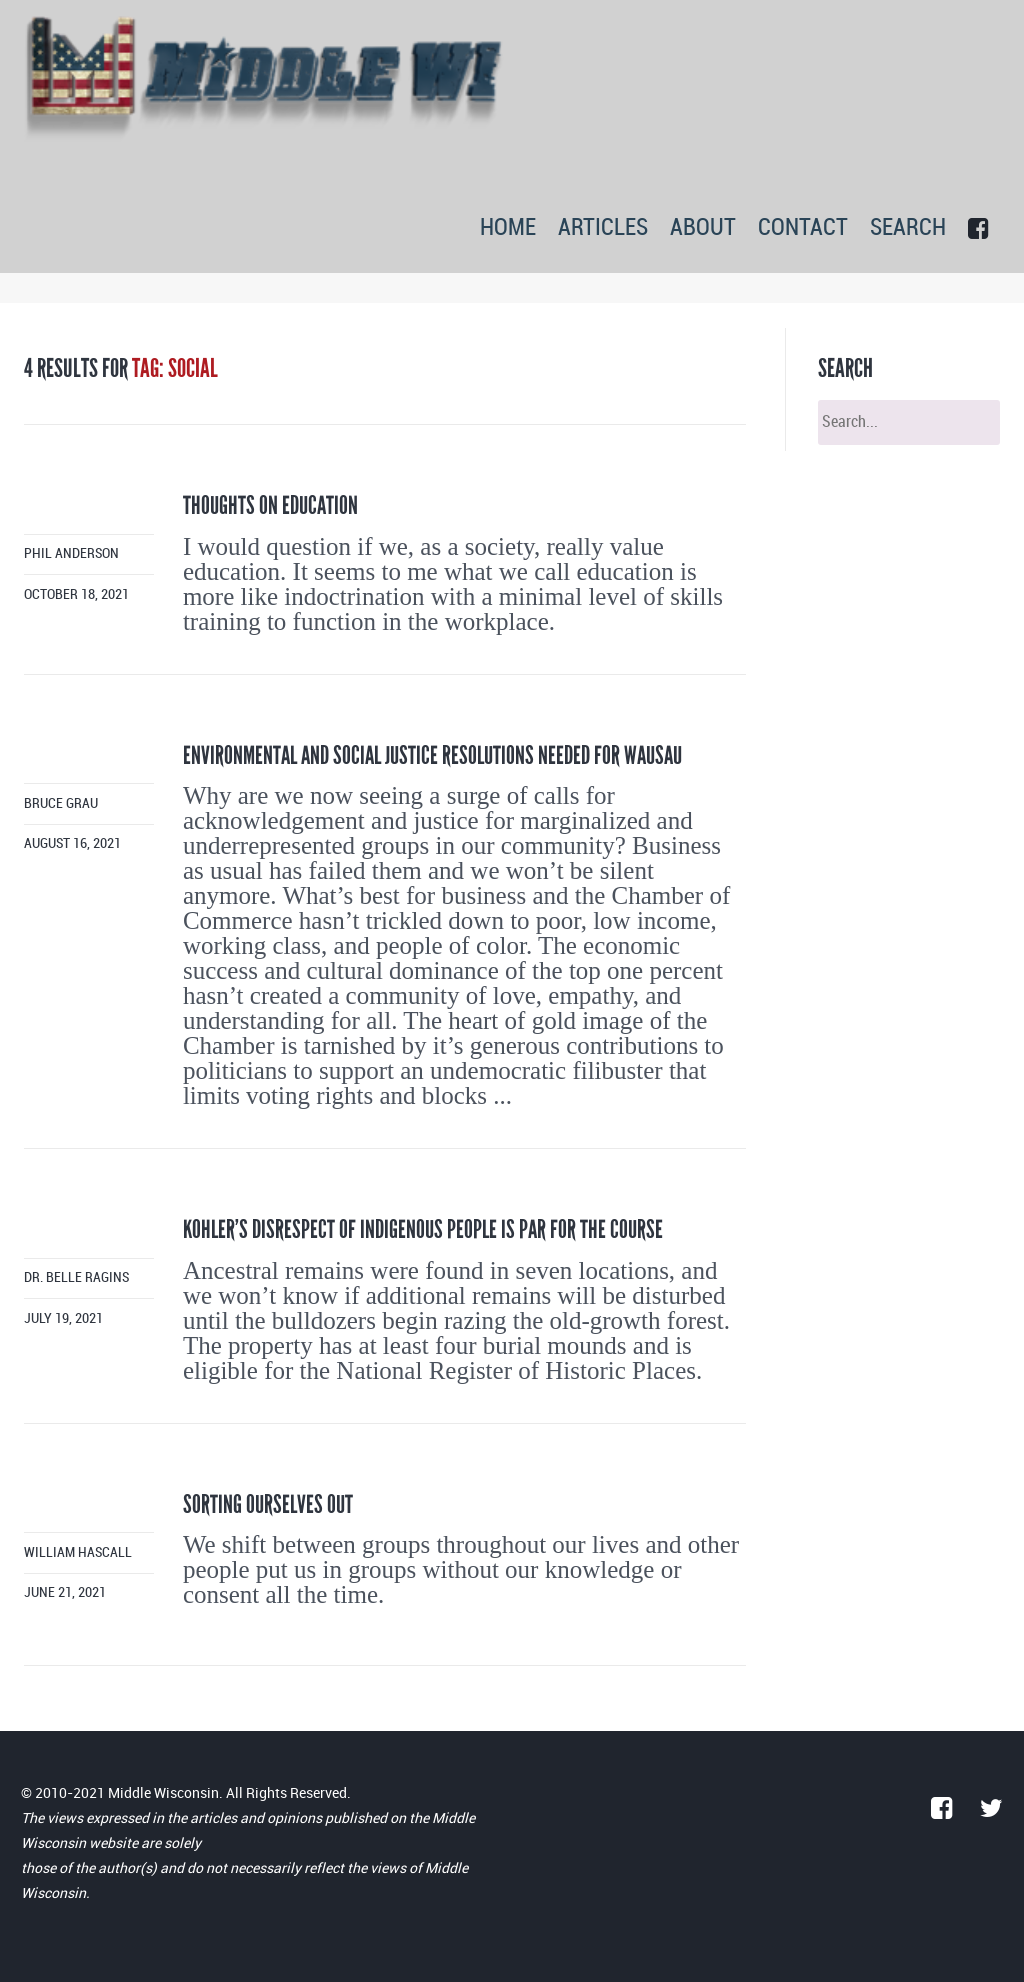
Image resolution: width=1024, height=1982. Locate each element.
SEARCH (908, 228)
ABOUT (703, 228)
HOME (508, 228)
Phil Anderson (71, 553)
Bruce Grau (61, 803)
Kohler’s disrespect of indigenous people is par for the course (423, 1229)
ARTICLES (603, 228)
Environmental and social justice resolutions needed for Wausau (432, 755)
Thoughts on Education (270, 505)
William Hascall (78, 1552)
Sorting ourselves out (268, 1504)
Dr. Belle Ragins (76, 1277)
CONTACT (803, 228)
